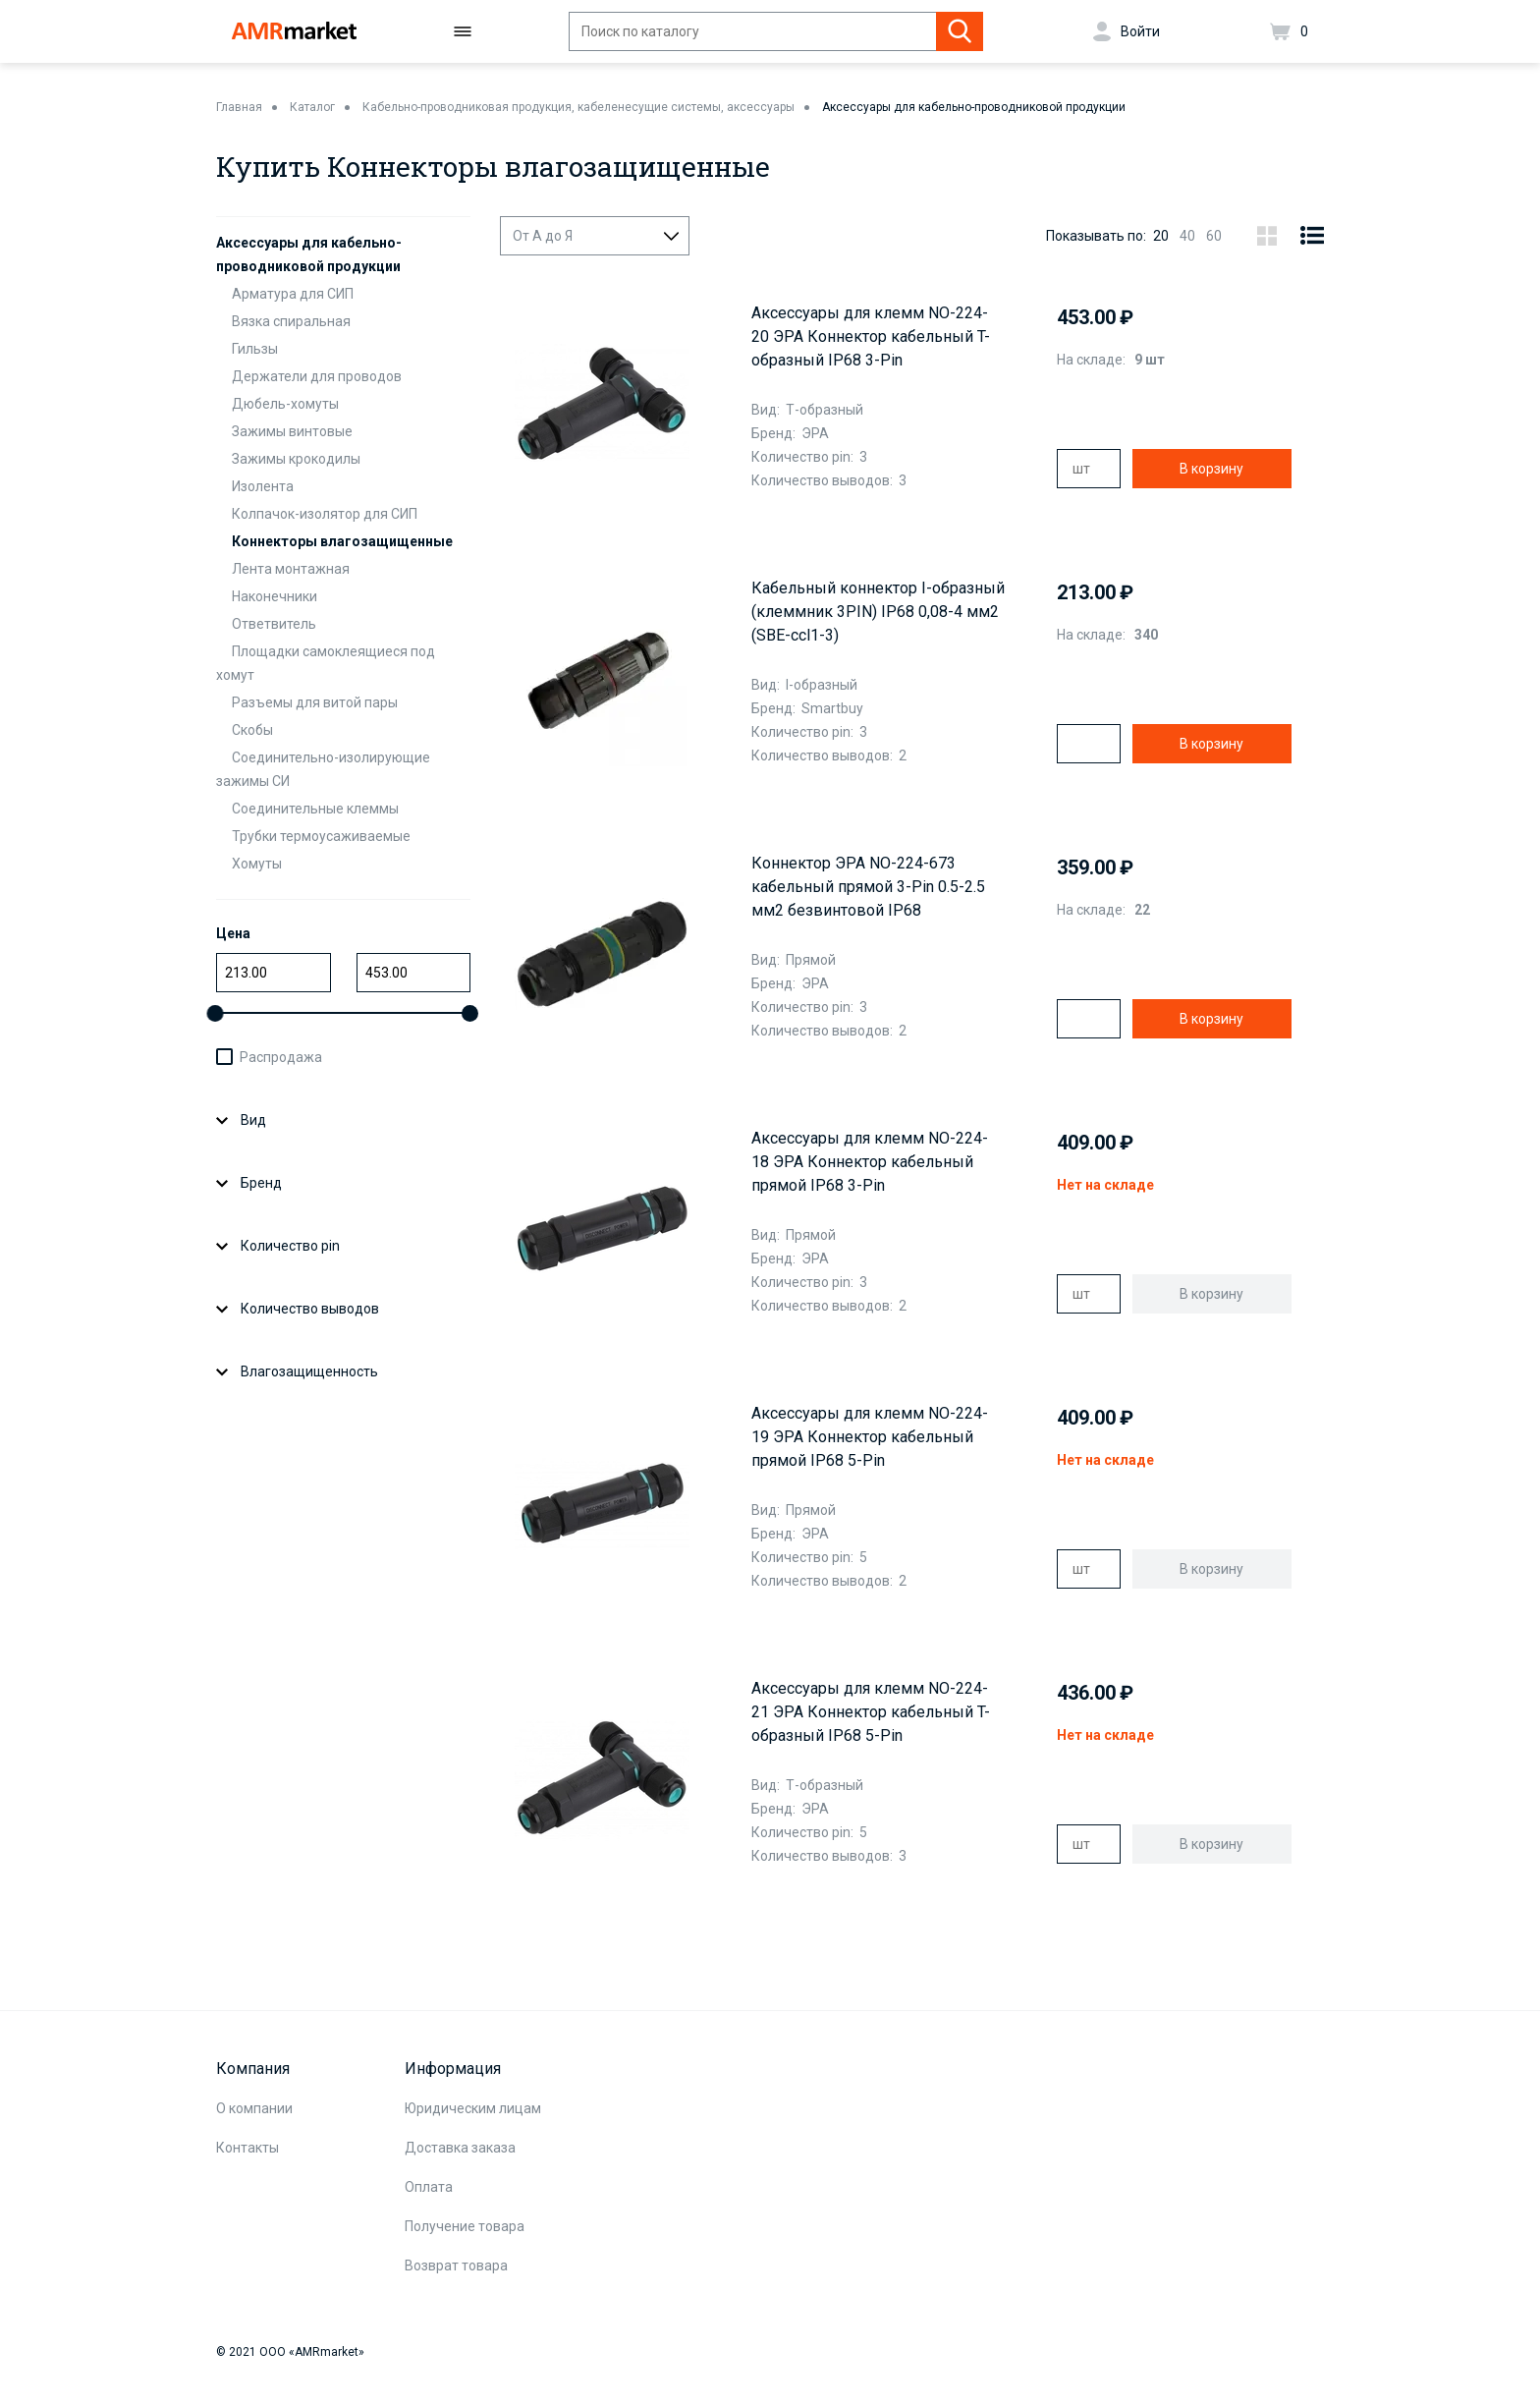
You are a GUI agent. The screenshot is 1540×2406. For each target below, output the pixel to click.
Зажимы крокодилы (296, 459)
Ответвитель (274, 624)
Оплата (429, 2187)
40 (1187, 236)
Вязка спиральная (291, 321)
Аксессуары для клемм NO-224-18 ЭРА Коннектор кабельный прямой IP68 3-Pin (869, 1162)
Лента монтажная (291, 569)
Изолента (263, 486)
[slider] (215, 1013)
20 (1161, 236)
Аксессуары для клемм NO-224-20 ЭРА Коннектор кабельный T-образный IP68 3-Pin (870, 336)
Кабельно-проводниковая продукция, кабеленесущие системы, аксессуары (578, 107)
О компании (254, 2108)
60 (1214, 236)
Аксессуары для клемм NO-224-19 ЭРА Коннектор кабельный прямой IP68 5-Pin (869, 1437)
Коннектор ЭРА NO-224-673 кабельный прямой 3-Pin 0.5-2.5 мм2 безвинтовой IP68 (868, 887)
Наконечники (274, 596)
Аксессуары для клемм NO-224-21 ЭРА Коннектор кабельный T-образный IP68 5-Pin (870, 1712)
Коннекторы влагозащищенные (342, 541)
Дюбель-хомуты (285, 404)
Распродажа (281, 1057)
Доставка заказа (460, 2147)
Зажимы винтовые (292, 431)
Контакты (247, 2147)
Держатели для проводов (317, 376)
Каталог (312, 107)
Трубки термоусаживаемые (321, 836)
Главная (239, 107)
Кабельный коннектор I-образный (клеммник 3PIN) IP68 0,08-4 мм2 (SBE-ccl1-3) (878, 611)
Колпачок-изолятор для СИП (324, 514)
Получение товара (464, 2226)
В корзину (1211, 468)
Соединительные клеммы (315, 808)
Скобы (252, 730)
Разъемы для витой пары (315, 702)
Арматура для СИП (293, 294)
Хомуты (257, 863)
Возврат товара (456, 2265)
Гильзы (255, 349)
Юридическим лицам (473, 2108)
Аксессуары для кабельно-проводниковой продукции (974, 107)
